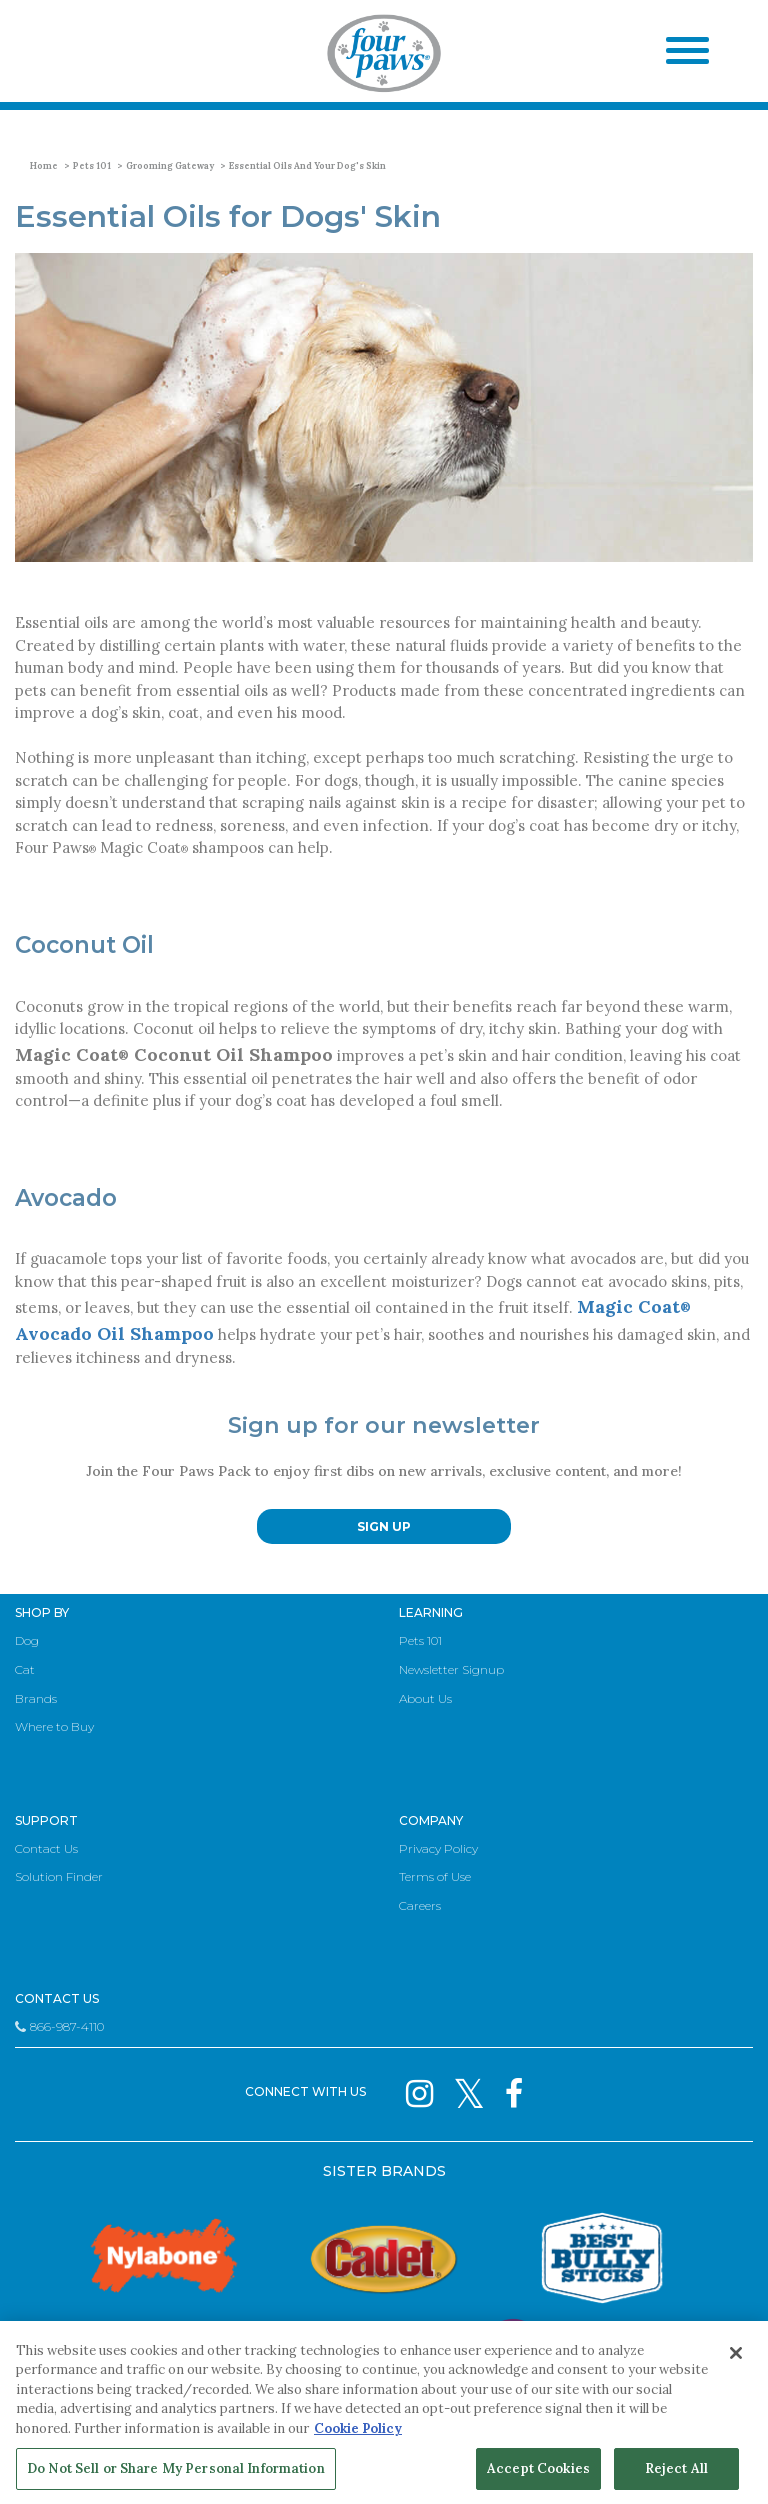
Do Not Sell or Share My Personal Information (176, 2468)
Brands (36, 1698)
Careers (420, 1905)
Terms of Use (435, 1876)
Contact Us (46, 1848)
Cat (25, 1669)
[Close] (736, 2353)
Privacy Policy (438, 1848)
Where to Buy (54, 1726)
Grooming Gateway (170, 165)
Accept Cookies (538, 2468)
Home (44, 165)
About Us (425, 1698)
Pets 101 (92, 165)
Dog (27, 1640)
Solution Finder (59, 1876)
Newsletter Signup (451, 1669)
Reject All (676, 2468)
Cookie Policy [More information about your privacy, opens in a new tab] (358, 2428)
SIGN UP (384, 1526)
